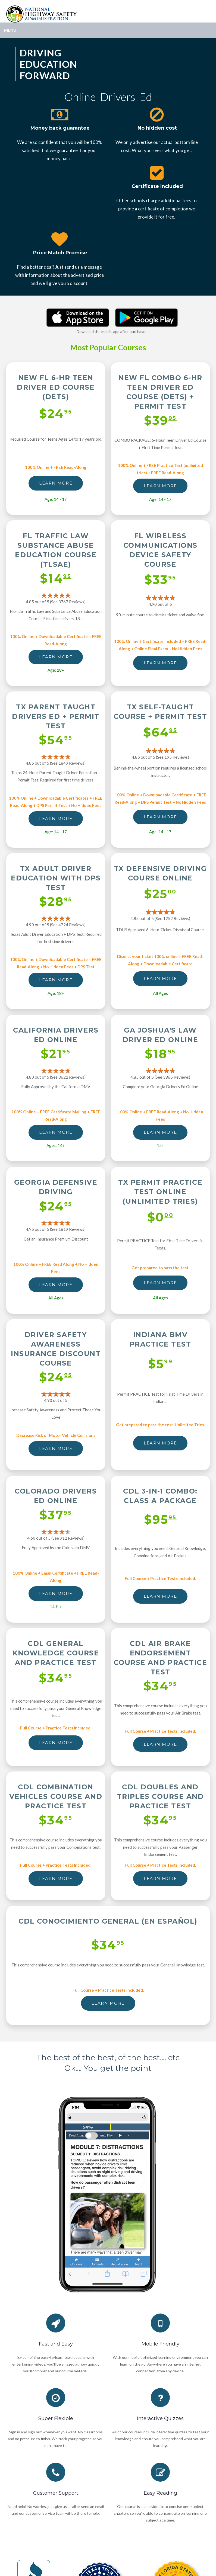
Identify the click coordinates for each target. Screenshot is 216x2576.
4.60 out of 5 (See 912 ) (55, 1538)
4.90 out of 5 (160, 604)
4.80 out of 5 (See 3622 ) (56, 1077)
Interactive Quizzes (160, 2418)
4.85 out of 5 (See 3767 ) (56, 601)
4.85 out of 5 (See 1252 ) (160, 918)
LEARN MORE (55, 483)
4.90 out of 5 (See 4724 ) (56, 924)
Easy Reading (160, 2493)
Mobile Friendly (160, 2344)
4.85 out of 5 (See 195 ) (160, 757)
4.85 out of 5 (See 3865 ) (160, 1077)
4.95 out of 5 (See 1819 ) (56, 1229)
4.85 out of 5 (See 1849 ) (56, 763)
